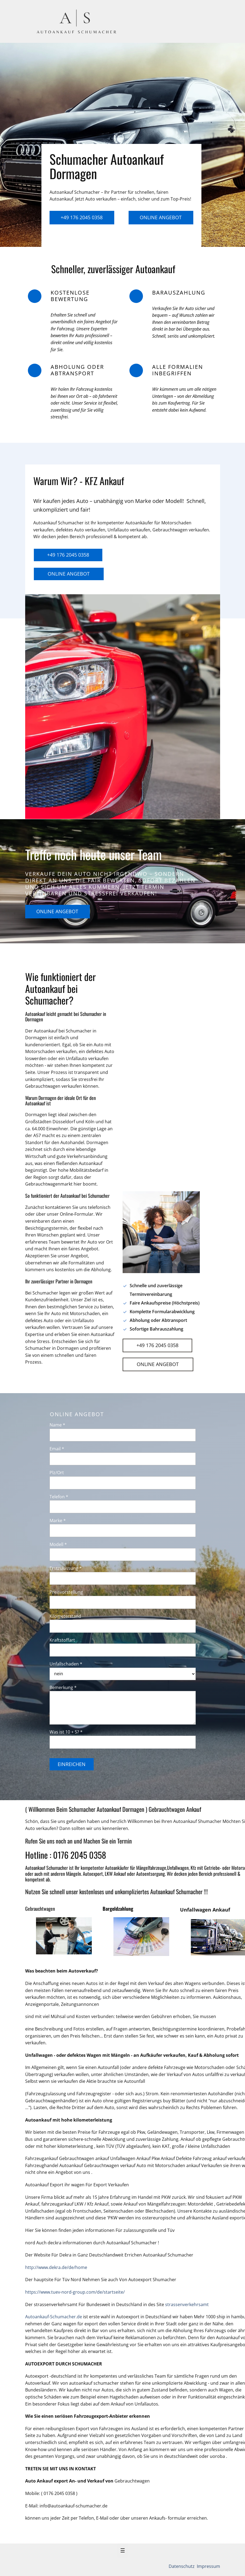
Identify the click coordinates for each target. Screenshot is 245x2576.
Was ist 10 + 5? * (66, 1732)
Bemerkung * (63, 1687)
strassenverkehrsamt (187, 2304)
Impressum (208, 2566)
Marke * (58, 1520)
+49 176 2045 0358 (82, 217)
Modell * (58, 1544)
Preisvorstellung (66, 1592)
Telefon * (59, 1497)
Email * (57, 1449)
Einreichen (72, 1764)
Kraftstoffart (62, 1640)
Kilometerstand (65, 1616)
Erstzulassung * (66, 1568)
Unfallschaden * (66, 1664)
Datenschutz (182, 2566)
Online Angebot (161, 217)
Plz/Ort (57, 1473)
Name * (57, 1425)
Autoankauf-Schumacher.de (53, 2317)
